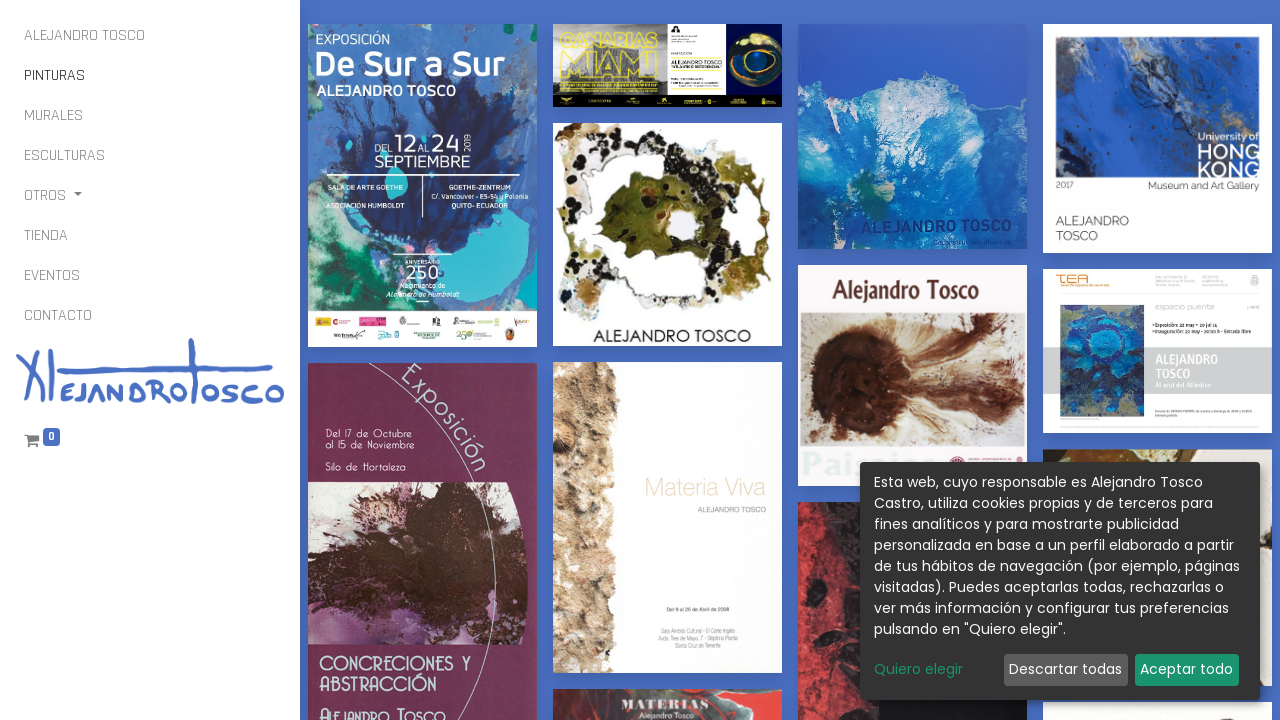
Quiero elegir (918, 669)
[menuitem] (84, 36)
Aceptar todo (1186, 669)
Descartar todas (1065, 669)
